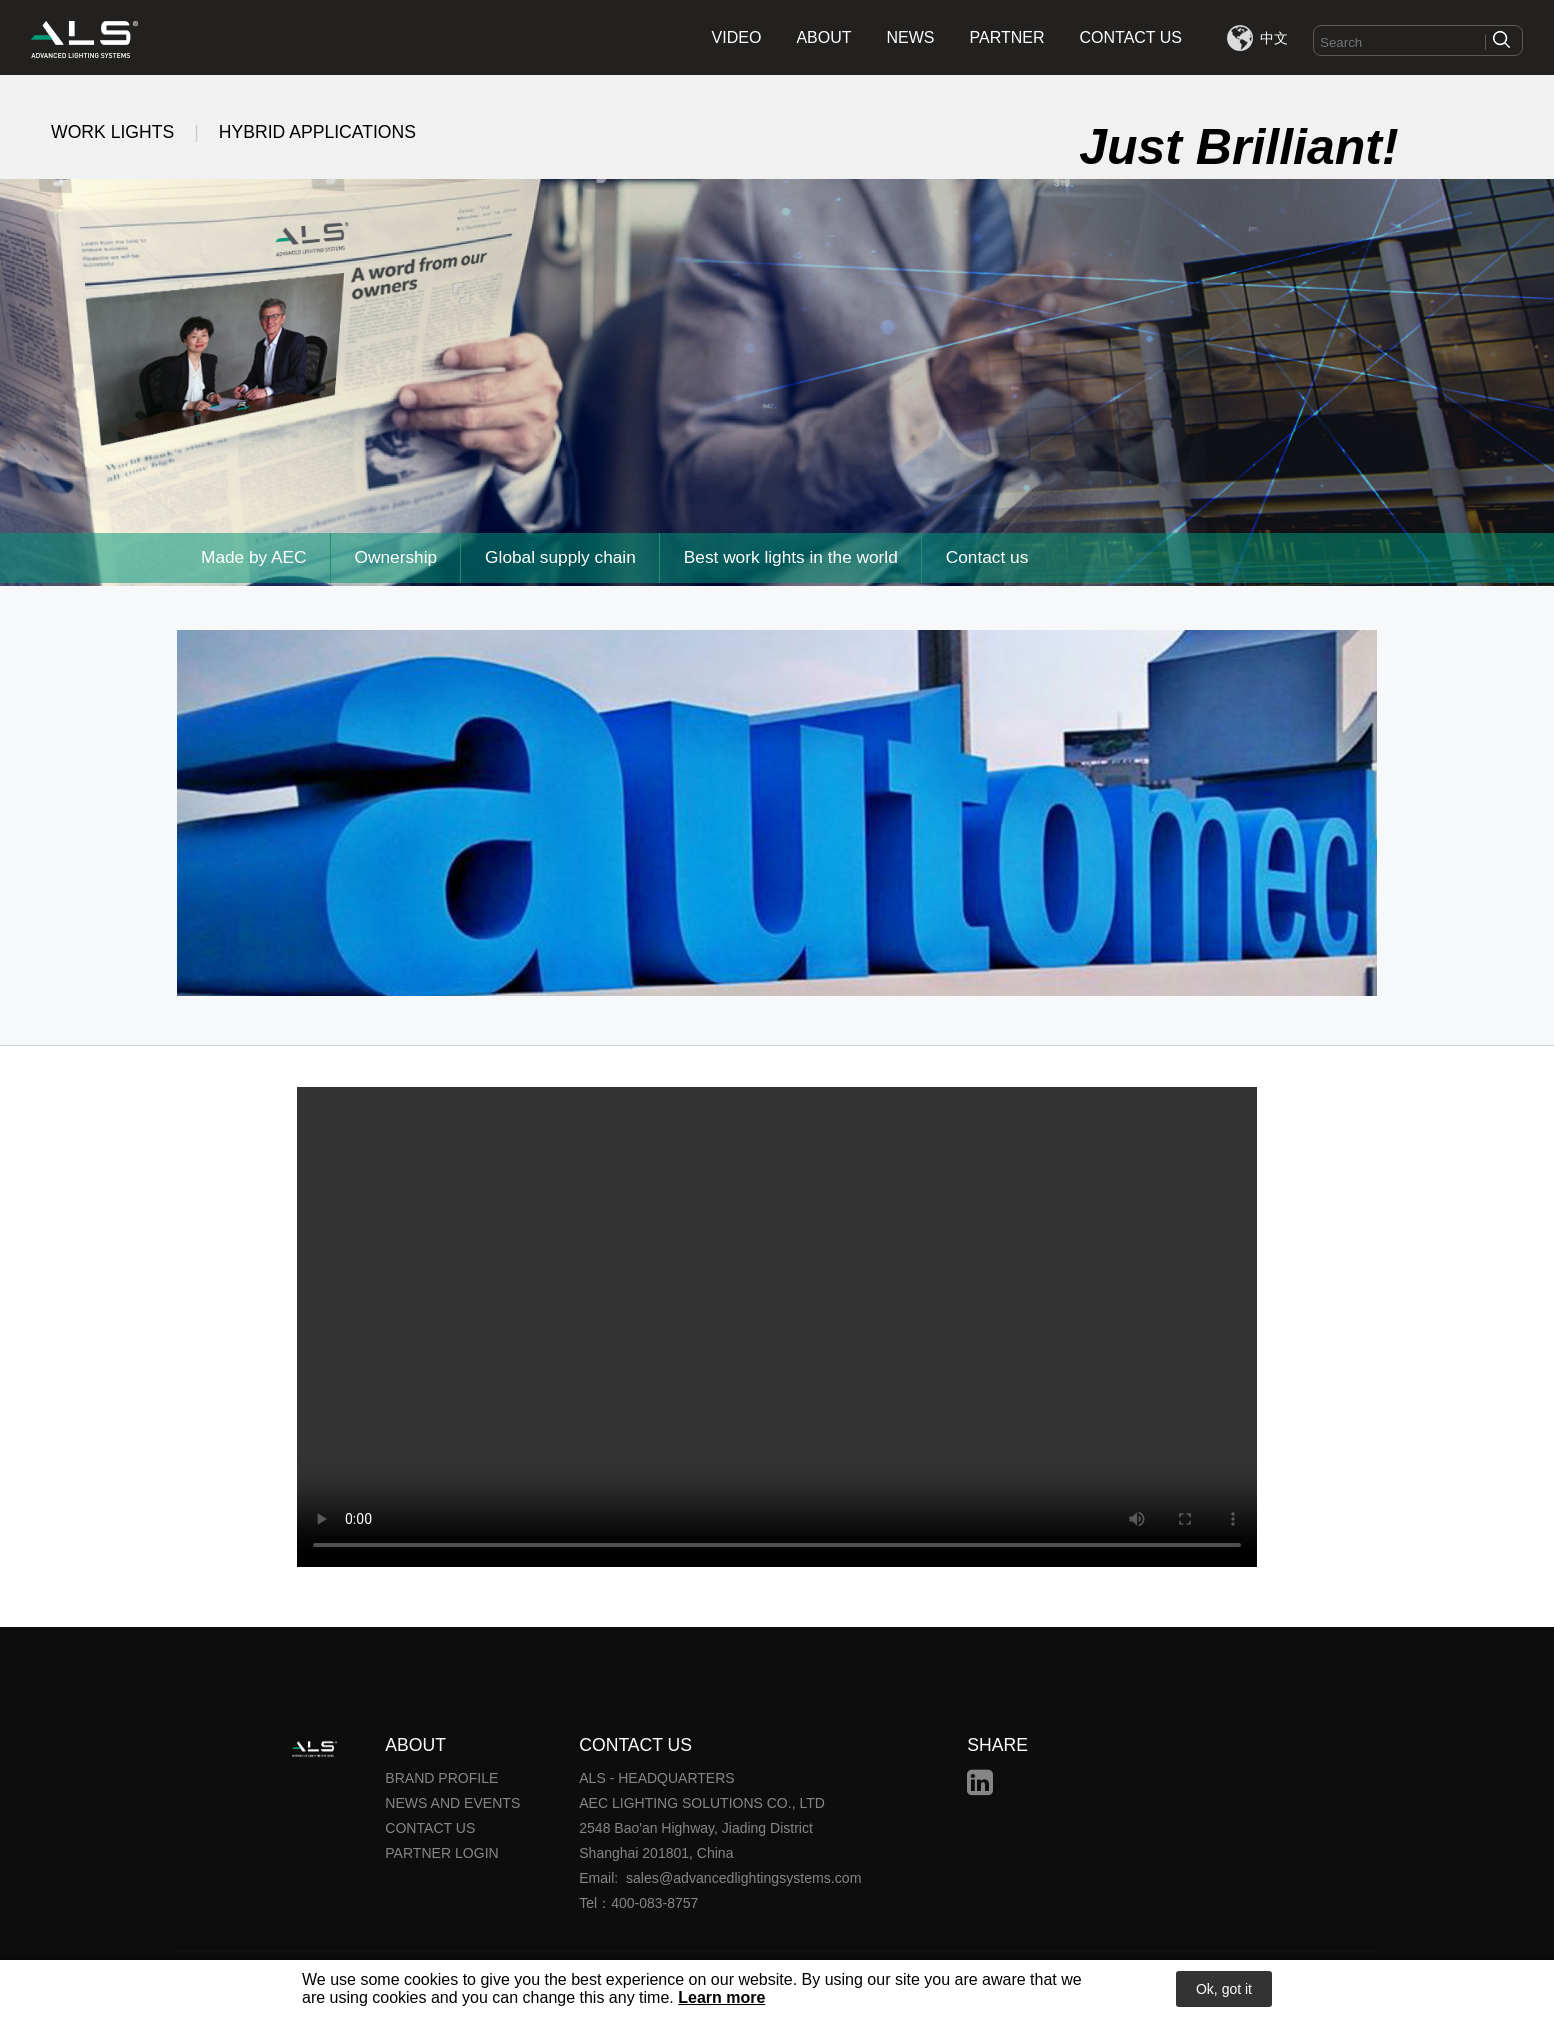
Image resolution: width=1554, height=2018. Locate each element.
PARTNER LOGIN (441, 1853)
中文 (1274, 38)
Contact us (998, 558)
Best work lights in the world (799, 558)
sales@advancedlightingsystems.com (743, 1878)
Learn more (721, 1998)
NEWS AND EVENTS (452, 1803)
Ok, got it (1224, 1990)
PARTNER (1007, 37)
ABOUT (823, 37)
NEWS (911, 37)
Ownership (399, 558)
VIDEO (737, 37)
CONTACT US (1131, 37)
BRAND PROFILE (441, 1778)
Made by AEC (255, 558)
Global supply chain (566, 558)
